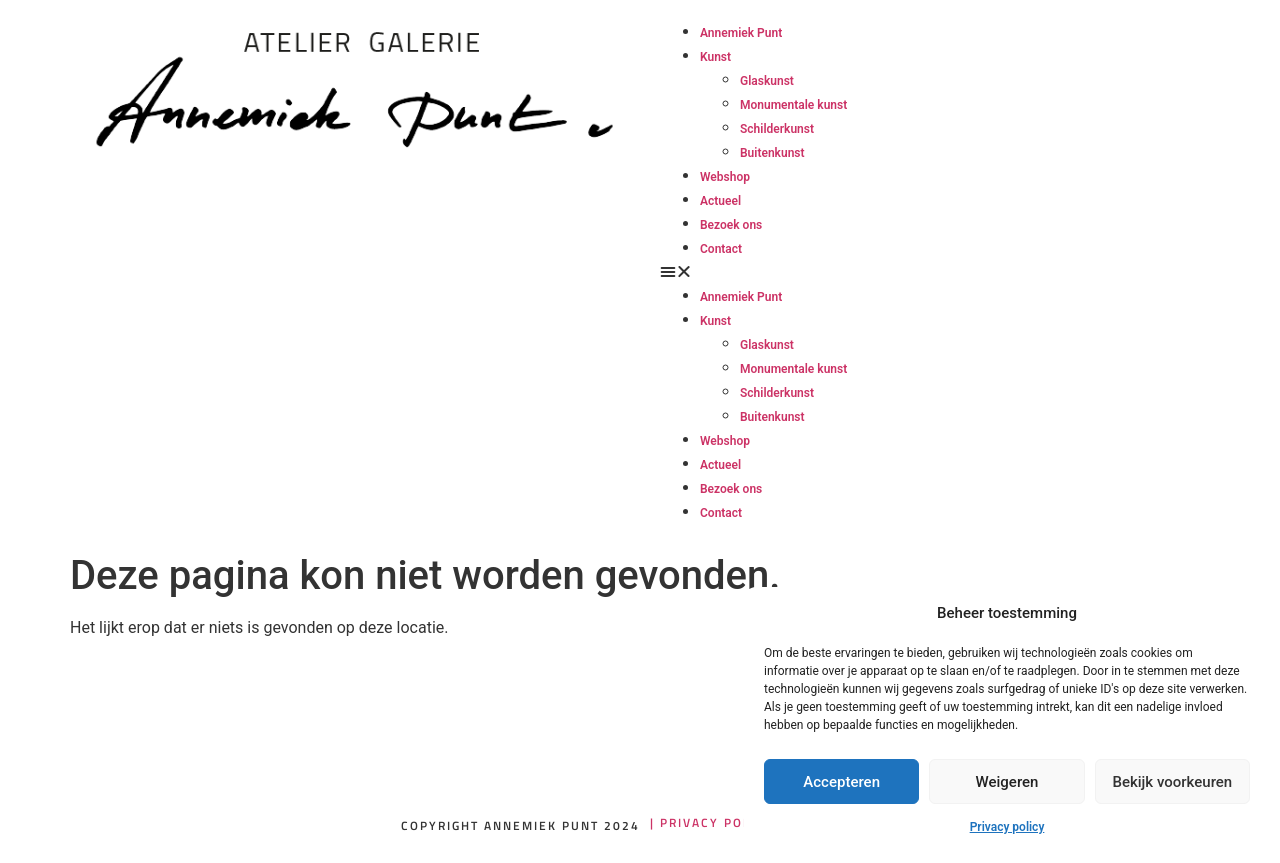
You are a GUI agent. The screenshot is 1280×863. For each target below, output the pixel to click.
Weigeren (1007, 782)
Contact (721, 249)
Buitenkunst (772, 153)
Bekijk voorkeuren (1172, 782)
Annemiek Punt (741, 33)
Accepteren (841, 782)
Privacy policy (1007, 827)
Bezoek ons (731, 225)
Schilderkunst (777, 129)
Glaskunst (767, 81)
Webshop (725, 177)
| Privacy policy (712, 822)
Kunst (715, 57)
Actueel (720, 201)
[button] (787, 272)
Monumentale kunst (793, 105)
